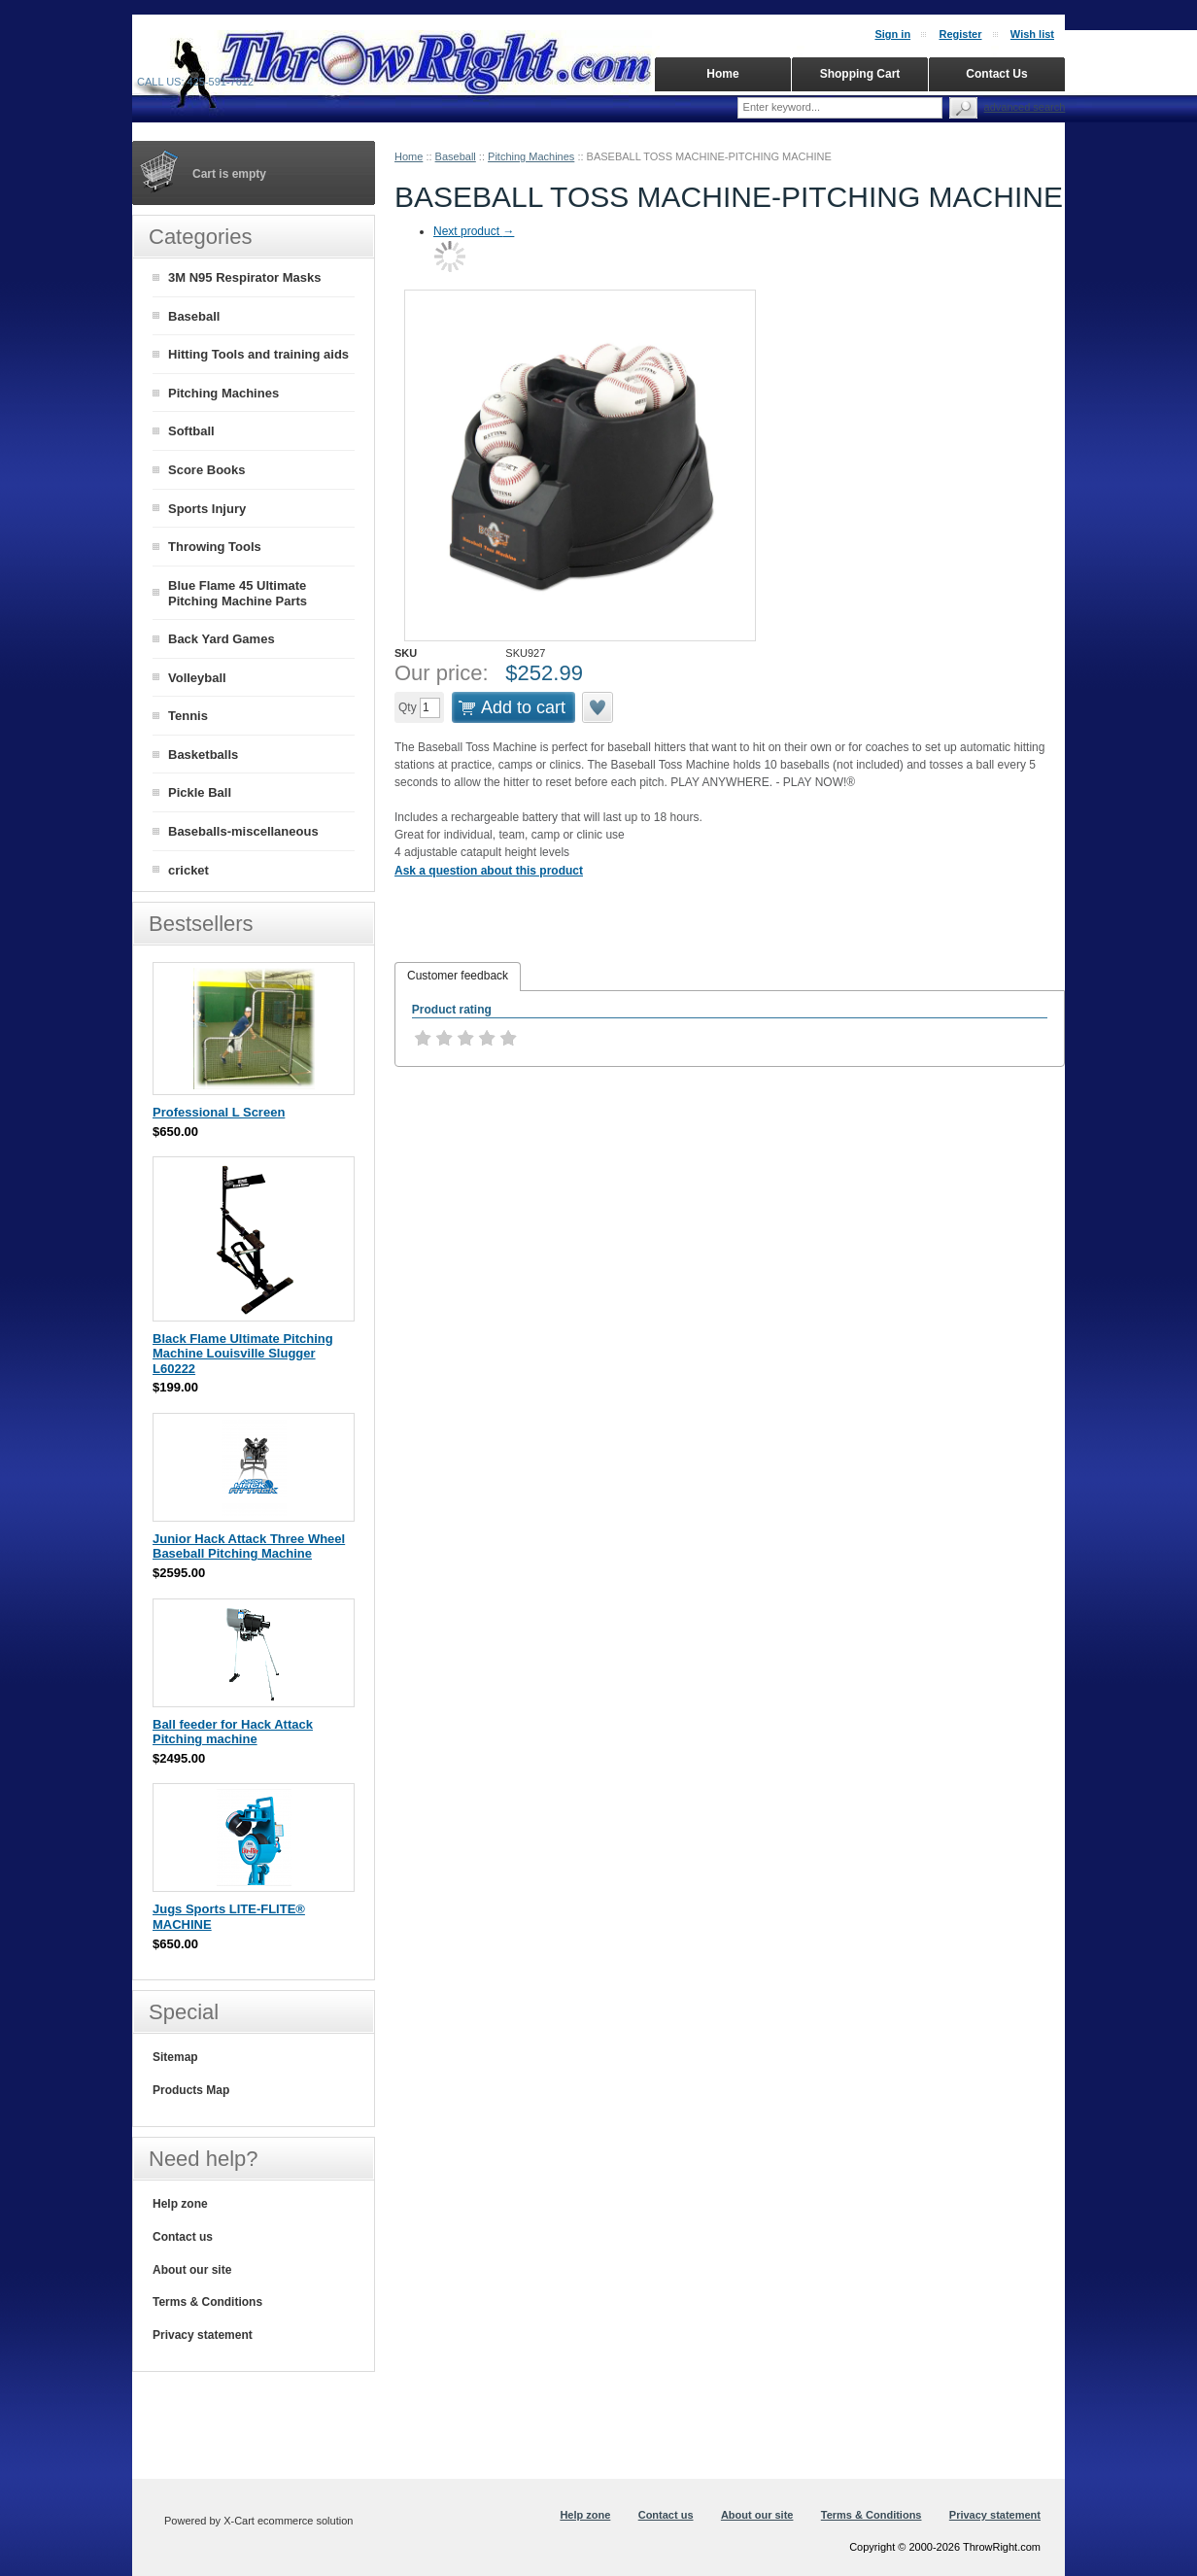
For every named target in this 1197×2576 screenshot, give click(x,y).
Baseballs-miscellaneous (243, 831)
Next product (473, 231)
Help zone (180, 2204)
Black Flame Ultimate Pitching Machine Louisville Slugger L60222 (243, 1353)
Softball (191, 431)
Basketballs (203, 754)
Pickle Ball (199, 792)
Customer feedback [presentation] (457, 975)
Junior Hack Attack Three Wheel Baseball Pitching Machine (249, 1546)
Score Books (206, 470)
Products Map (191, 2090)
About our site (192, 2270)
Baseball (455, 156)
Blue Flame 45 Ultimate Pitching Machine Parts (237, 593)
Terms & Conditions (207, 2302)
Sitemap (175, 2057)
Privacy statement (203, 2335)
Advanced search (1025, 107)
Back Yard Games (221, 639)
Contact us (183, 2237)
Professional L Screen (219, 1112)
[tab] (457, 976)
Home (408, 156)
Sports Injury (207, 508)
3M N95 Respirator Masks (245, 277)
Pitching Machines (531, 156)
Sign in (892, 34)
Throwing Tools (214, 546)
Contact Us (996, 74)
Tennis (188, 715)
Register (960, 34)
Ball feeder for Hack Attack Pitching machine (233, 1732)
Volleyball (197, 677)
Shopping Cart (860, 74)
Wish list (1032, 34)
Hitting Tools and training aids (258, 354)
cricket (188, 870)
